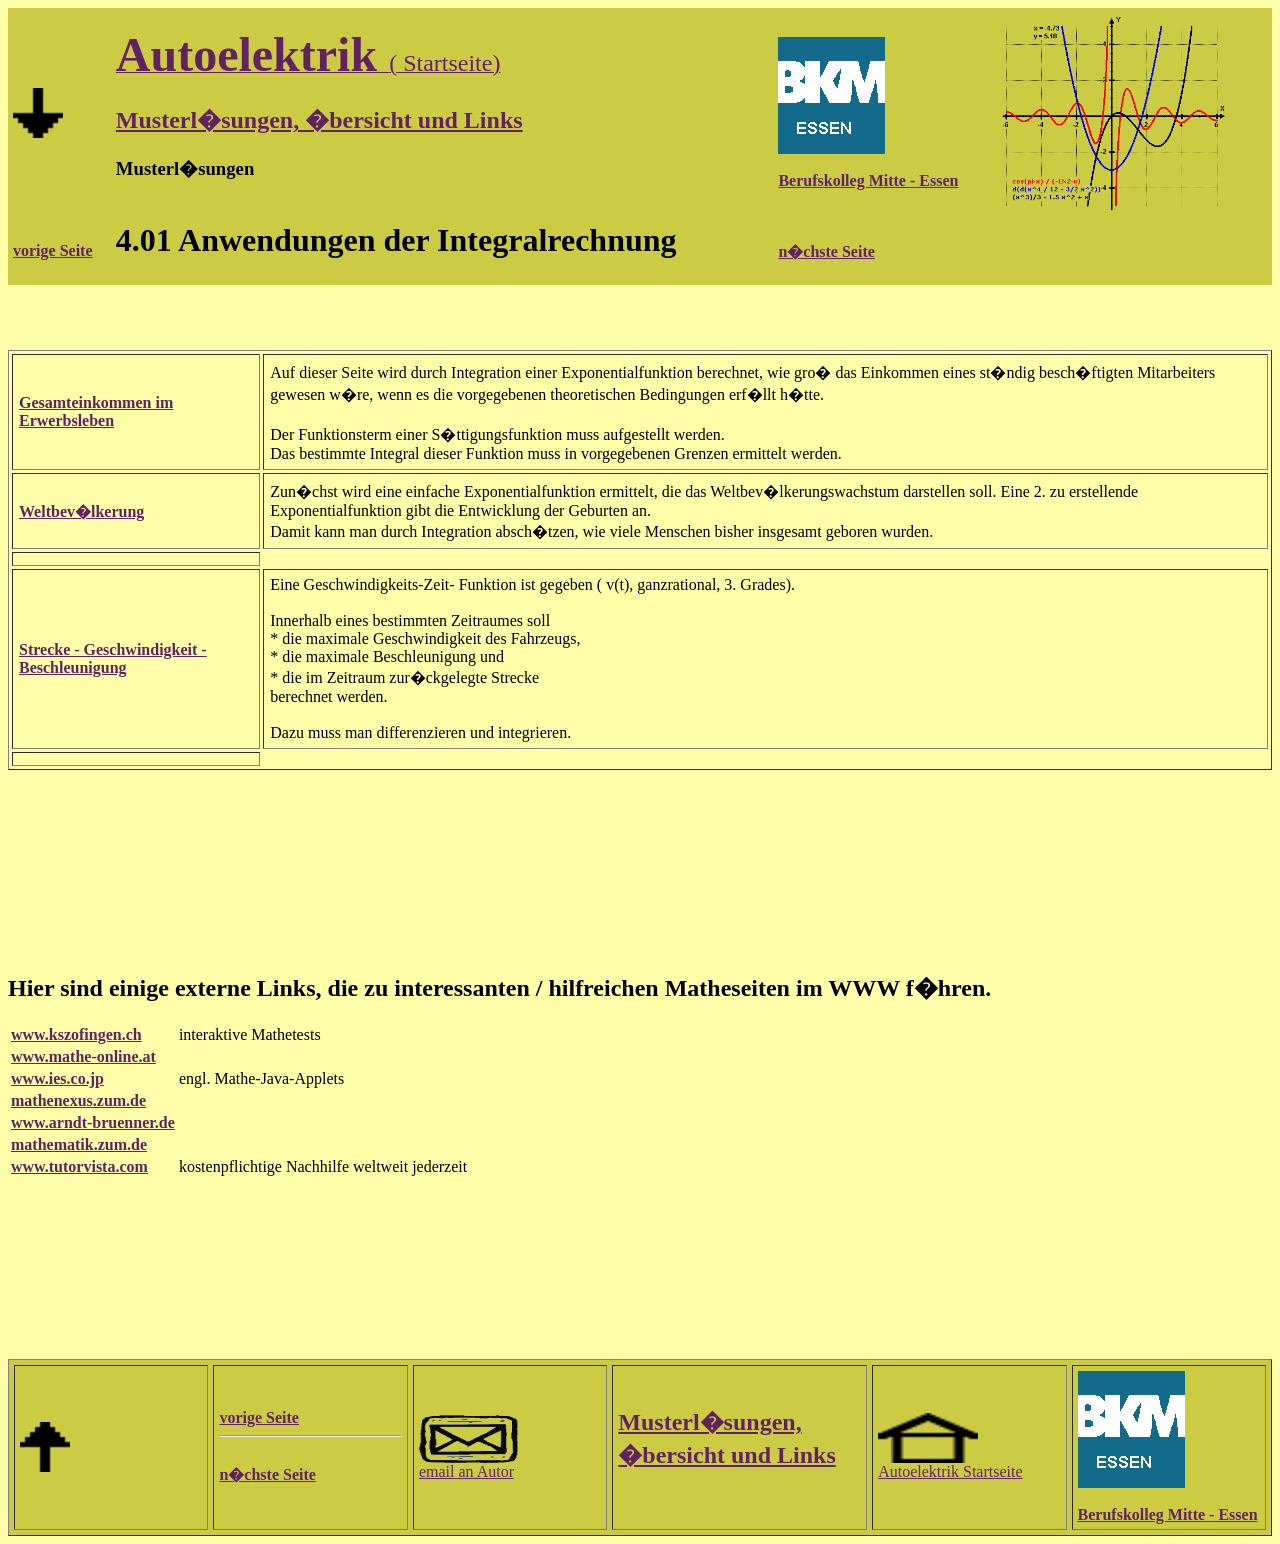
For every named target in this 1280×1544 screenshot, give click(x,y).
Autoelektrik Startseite (950, 1464)
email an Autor (469, 1464)
